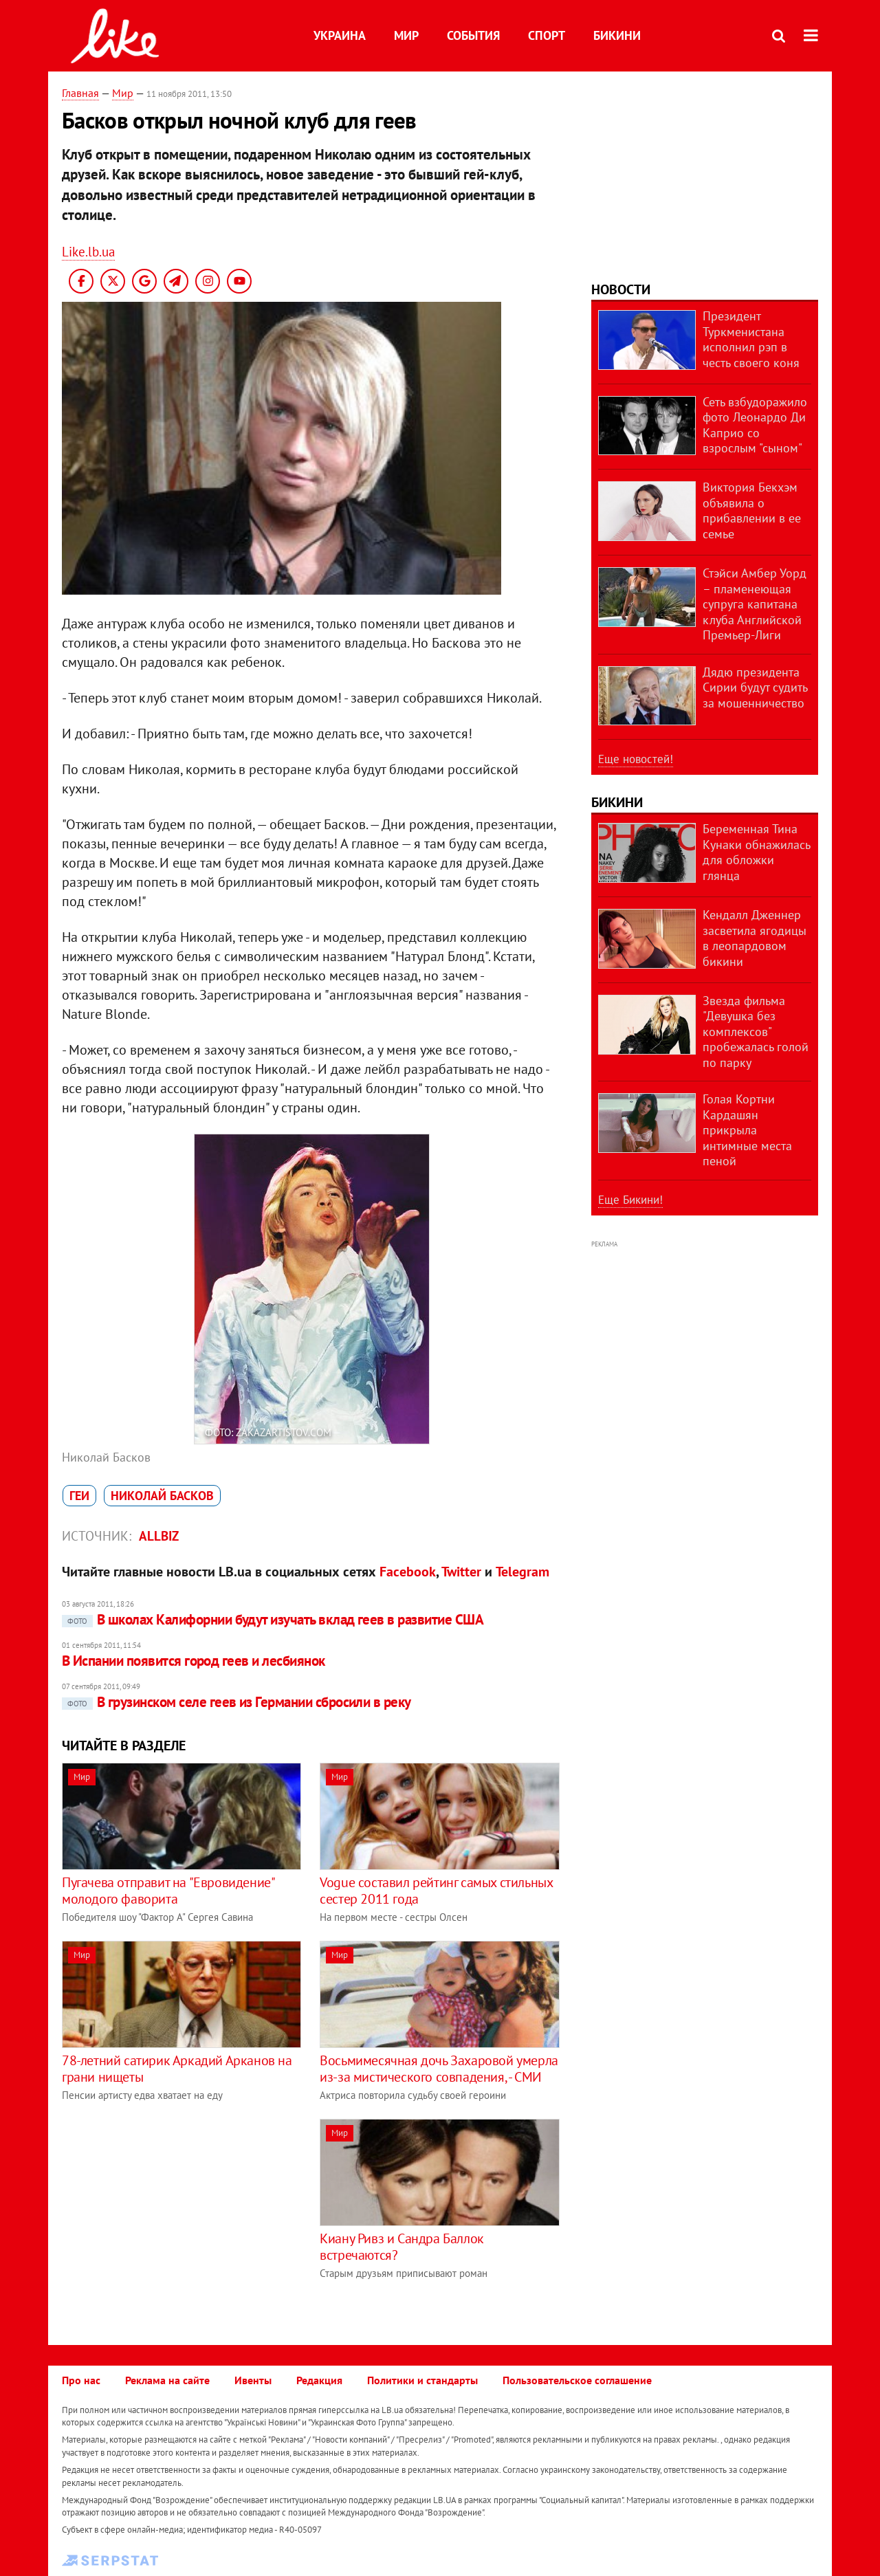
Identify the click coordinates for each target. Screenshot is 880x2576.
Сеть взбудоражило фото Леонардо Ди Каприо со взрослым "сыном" (755, 425)
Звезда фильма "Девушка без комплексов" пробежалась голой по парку (755, 1031)
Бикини (617, 35)
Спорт (546, 35)
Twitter (461, 1572)
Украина (340, 35)
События (473, 35)
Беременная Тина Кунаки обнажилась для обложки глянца (756, 852)
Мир (406, 35)
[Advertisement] (177, 2215)
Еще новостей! (635, 759)
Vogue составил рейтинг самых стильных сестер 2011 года (436, 1890)
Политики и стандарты (422, 2380)
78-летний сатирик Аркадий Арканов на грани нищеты (177, 2068)
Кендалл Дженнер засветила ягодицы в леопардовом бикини (754, 938)
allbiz (159, 1536)
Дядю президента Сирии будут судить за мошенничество (755, 687)
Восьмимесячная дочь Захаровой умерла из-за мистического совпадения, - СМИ (439, 2068)
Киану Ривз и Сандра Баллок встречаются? (402, 2247)
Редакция (319, 2380)
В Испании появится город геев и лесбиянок (193, 1660)
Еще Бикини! (630, 1199)
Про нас (81, 2380)
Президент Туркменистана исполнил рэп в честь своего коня (751, 339)
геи (79, 1496)
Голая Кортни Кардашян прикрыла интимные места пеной (747, 1130)
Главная (80, 93)
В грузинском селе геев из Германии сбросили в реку (236, 1702)
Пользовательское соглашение (577, 2380)
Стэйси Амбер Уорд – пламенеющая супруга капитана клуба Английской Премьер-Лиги (754, 604)
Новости (620, 289)
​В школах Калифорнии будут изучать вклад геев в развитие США (272, 1619)
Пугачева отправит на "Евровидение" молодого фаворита (168, 1890)
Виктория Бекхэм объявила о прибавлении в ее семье (752, 510)
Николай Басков (162, 1496)
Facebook (408, 1572)
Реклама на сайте (167, 2380)
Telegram (522, 1572)
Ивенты (253, 2380)
